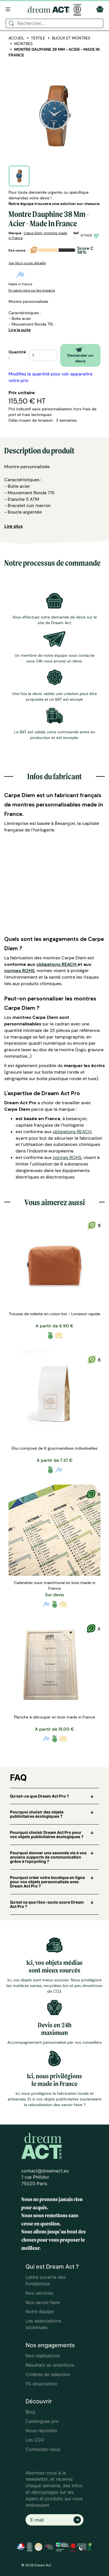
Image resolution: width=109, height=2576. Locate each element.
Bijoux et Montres (71, 38)
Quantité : (17, 354)
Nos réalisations (43, 2355)
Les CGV (35, 2440)
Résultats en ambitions (50, 2365)
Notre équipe (40, 2311)
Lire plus (13, 526)
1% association (41, 2384)
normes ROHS (19, 971)
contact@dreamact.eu (45, 2171)
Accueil (16, 38)
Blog (30, 2412)
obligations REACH (56, 964)
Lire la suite (20, 329)
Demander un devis (80, 355)
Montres (23, 43)
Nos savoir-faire (43, 2302)
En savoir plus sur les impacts (32, 290)
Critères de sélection (48, 2374)
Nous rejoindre (41, 2430)
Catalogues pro (42, 2421)
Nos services (39, 2293)
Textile (38, 38)
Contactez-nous (43, 2449)
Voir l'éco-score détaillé (27, 263)
